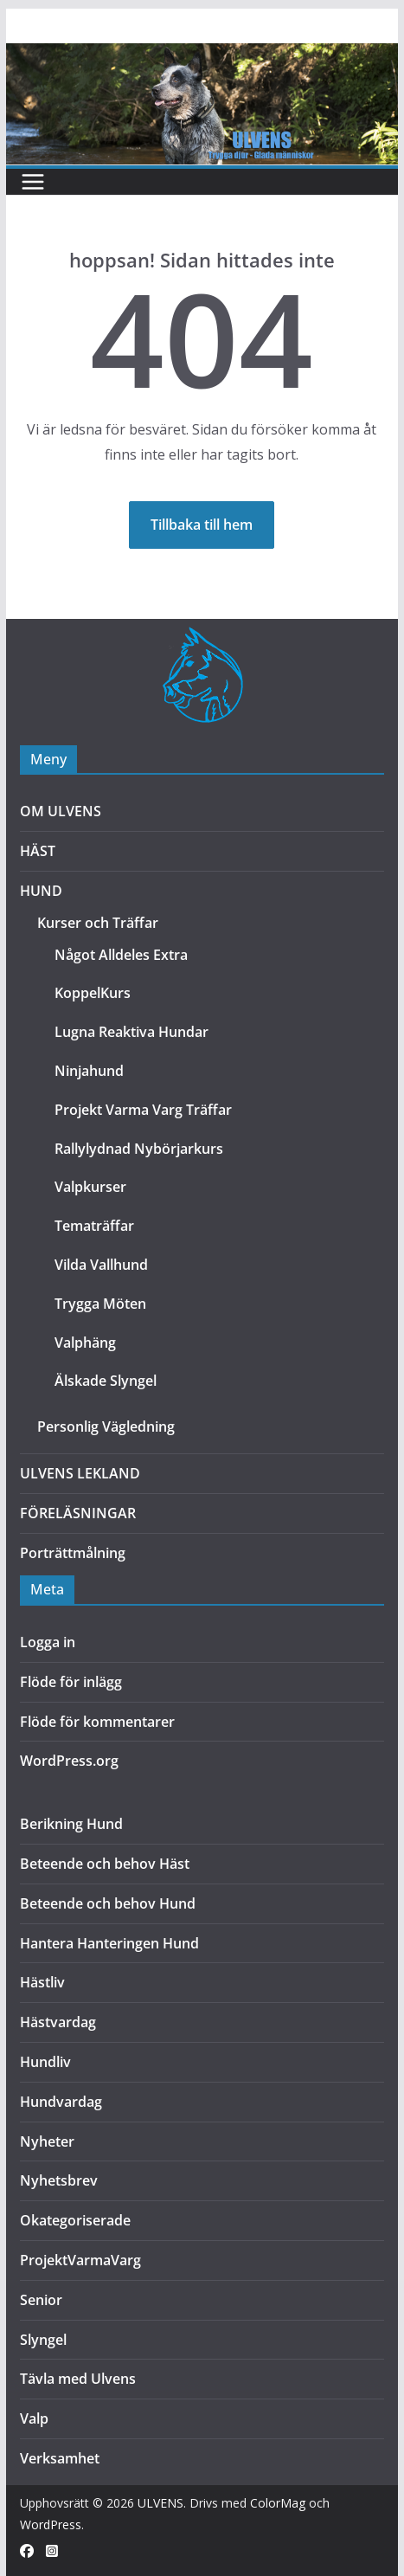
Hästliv (42, 1982)
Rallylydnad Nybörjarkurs (139, 1148)
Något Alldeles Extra (121, 954)
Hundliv (45, 2061)
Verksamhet (59, 2458)
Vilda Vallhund (101, 1264)
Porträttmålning (72, 1552)
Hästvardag (58, 2022)
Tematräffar (94, 1225)
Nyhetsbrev (59, 2180)
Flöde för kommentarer (97, 1721)
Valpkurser (90, 1186)
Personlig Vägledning (106, 1426)
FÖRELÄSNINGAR (78, 1513)
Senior (41, 2299)
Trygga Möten (100, 1303)
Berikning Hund (71, 1823)
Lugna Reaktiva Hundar (131, 1031)
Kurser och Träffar (97, 922)
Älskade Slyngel (106, 1380)
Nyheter (47, 2141)
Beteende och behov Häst (104, 1863)
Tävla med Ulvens (78, 2378)
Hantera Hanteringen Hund (109, 1943)
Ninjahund (89, 1070)
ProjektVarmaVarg (80, 2260)
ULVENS (160, 2503)
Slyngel (43, 2339)
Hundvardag (61, 2101)
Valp (34, 2418)
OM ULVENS (60, 811)
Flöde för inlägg (71, 1681)
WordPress (50, 2524)
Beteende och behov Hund (108, 1903)
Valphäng (85, 1342)
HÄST (37, 850)
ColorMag (277, 2503)
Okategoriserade (75, 2220)
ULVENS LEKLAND (80, 1473)
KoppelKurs (93, 992)
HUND (41, 890)
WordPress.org (69, 1760)
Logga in (47, 1642)
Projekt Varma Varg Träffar (143, 1109)
